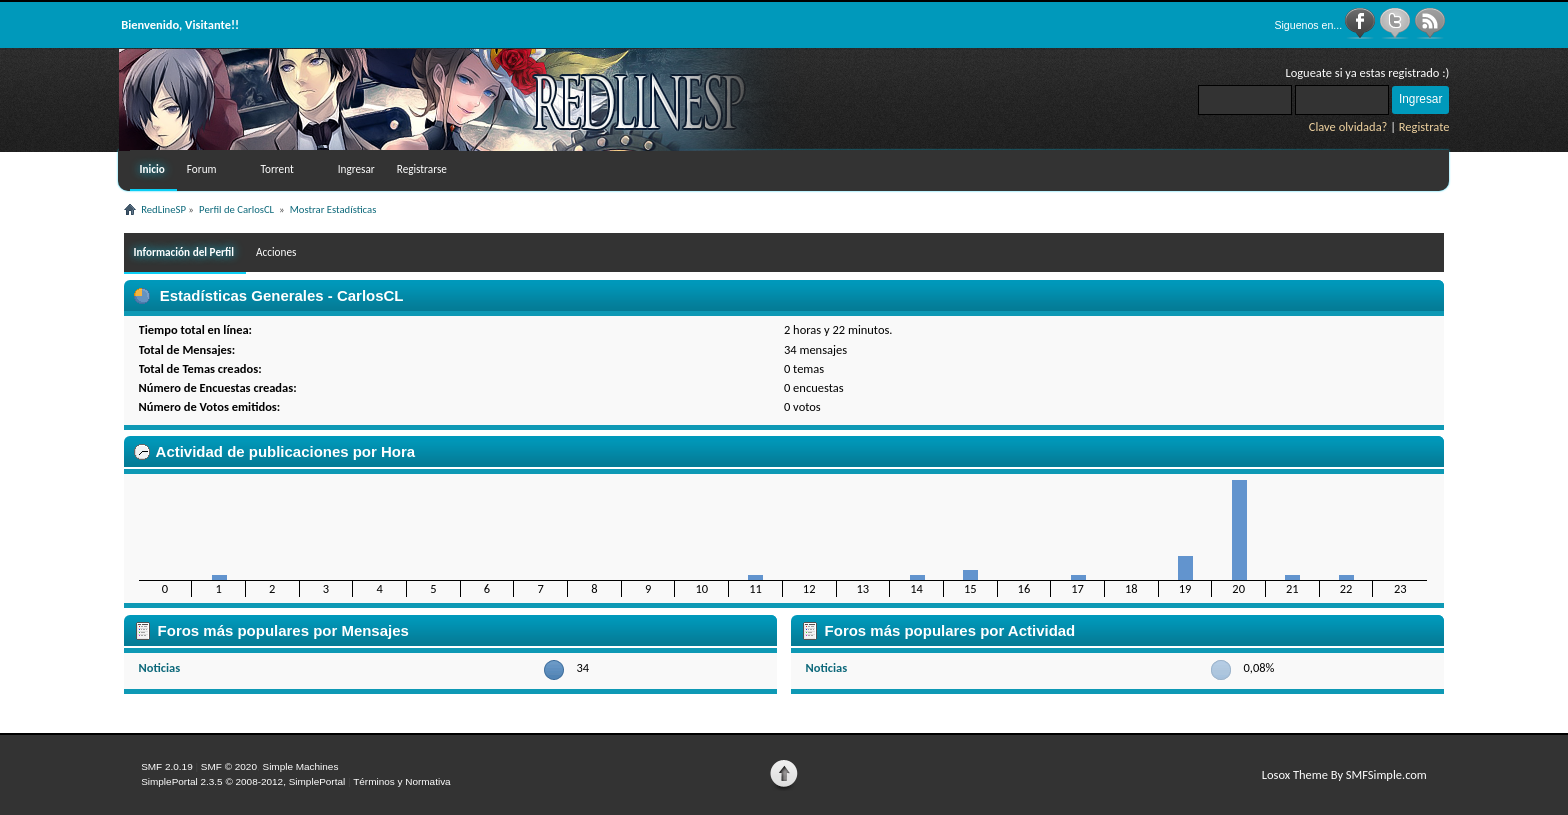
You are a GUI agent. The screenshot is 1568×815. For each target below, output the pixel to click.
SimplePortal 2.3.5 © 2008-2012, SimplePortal (243, 781)
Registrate (1424, 126)
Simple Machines (300, 766)
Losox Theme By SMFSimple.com (1344, 774)
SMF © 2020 (229, 766)
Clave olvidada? (1348, 126)
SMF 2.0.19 (167, 766)
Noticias (160, 667)
